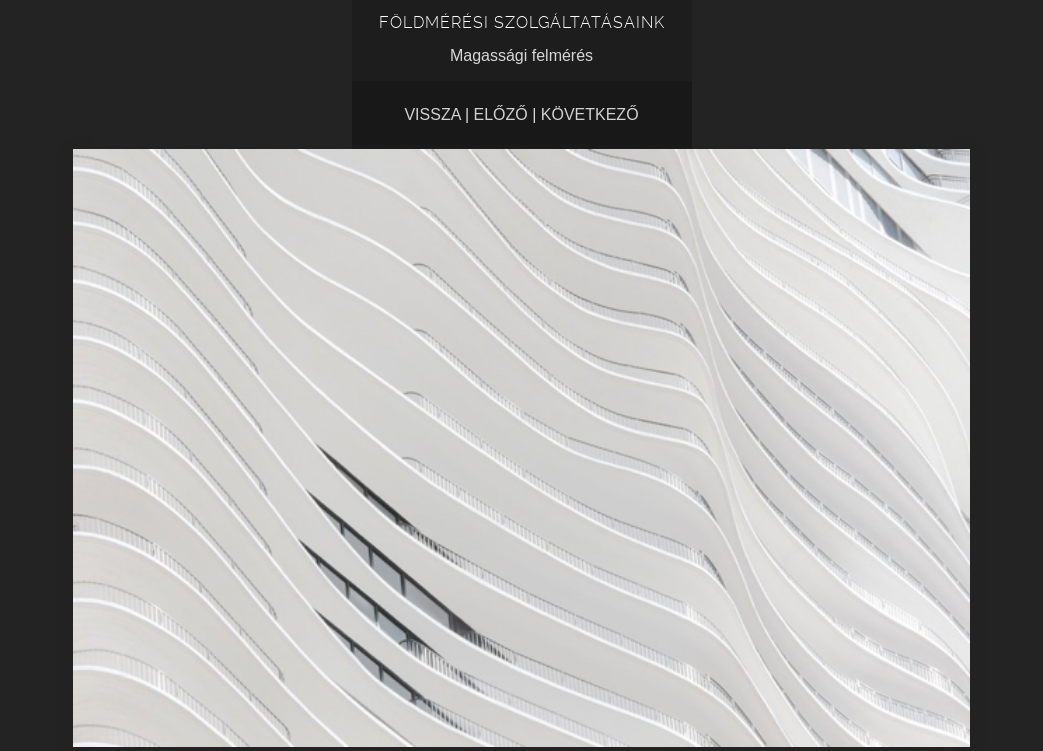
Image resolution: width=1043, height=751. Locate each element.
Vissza (432, 114)
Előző (501, 114)
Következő (590, 114)
